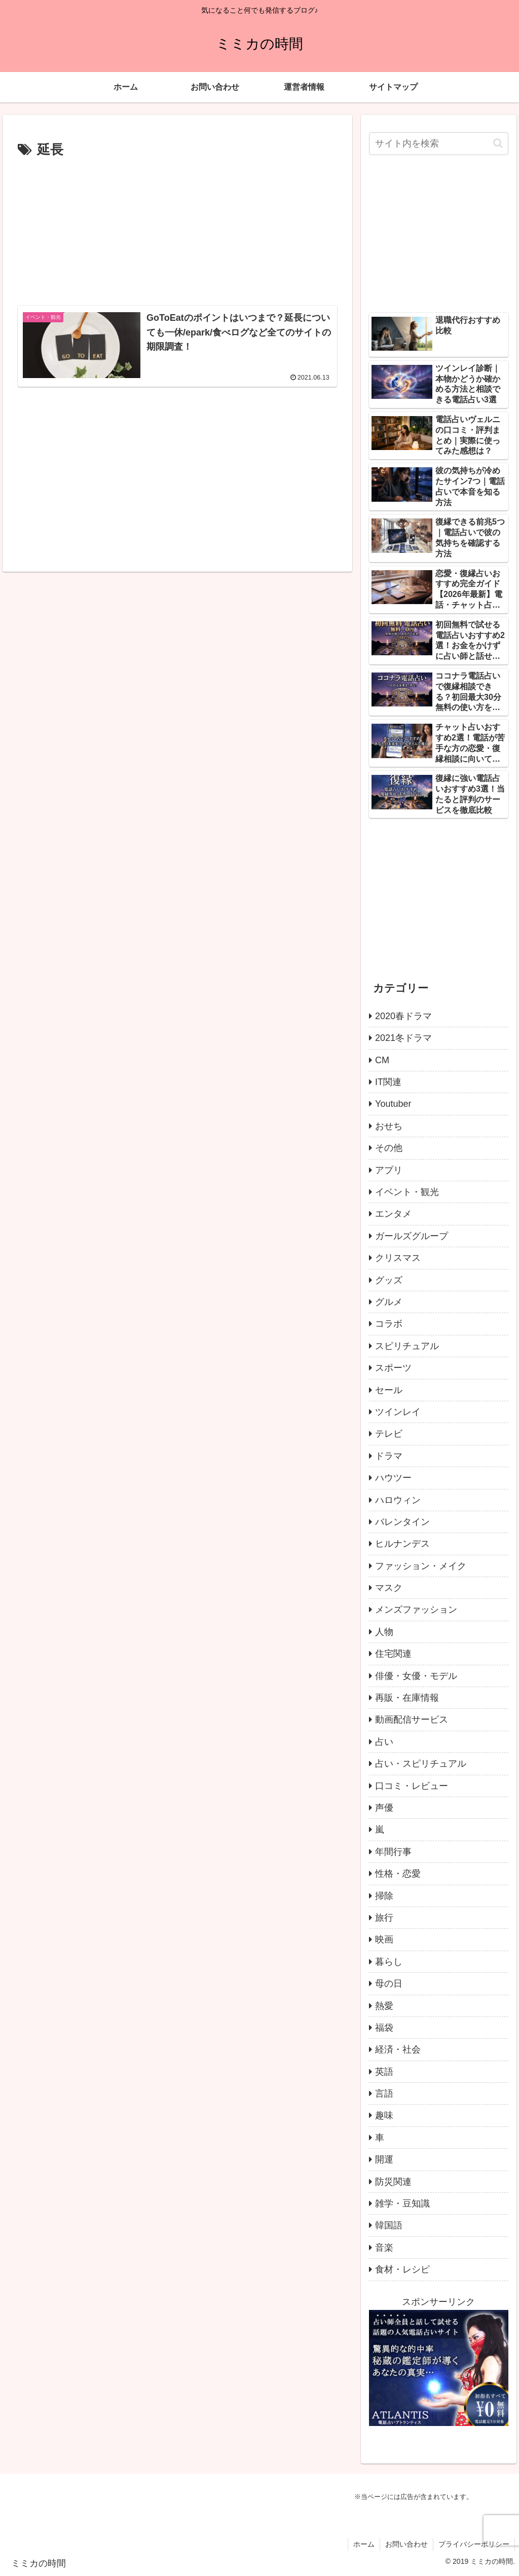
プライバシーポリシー (473, 2544)
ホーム (364, 2544)
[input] (438, 143)
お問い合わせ (406, 2544)
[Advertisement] (177, 230)
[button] (498, 143)
